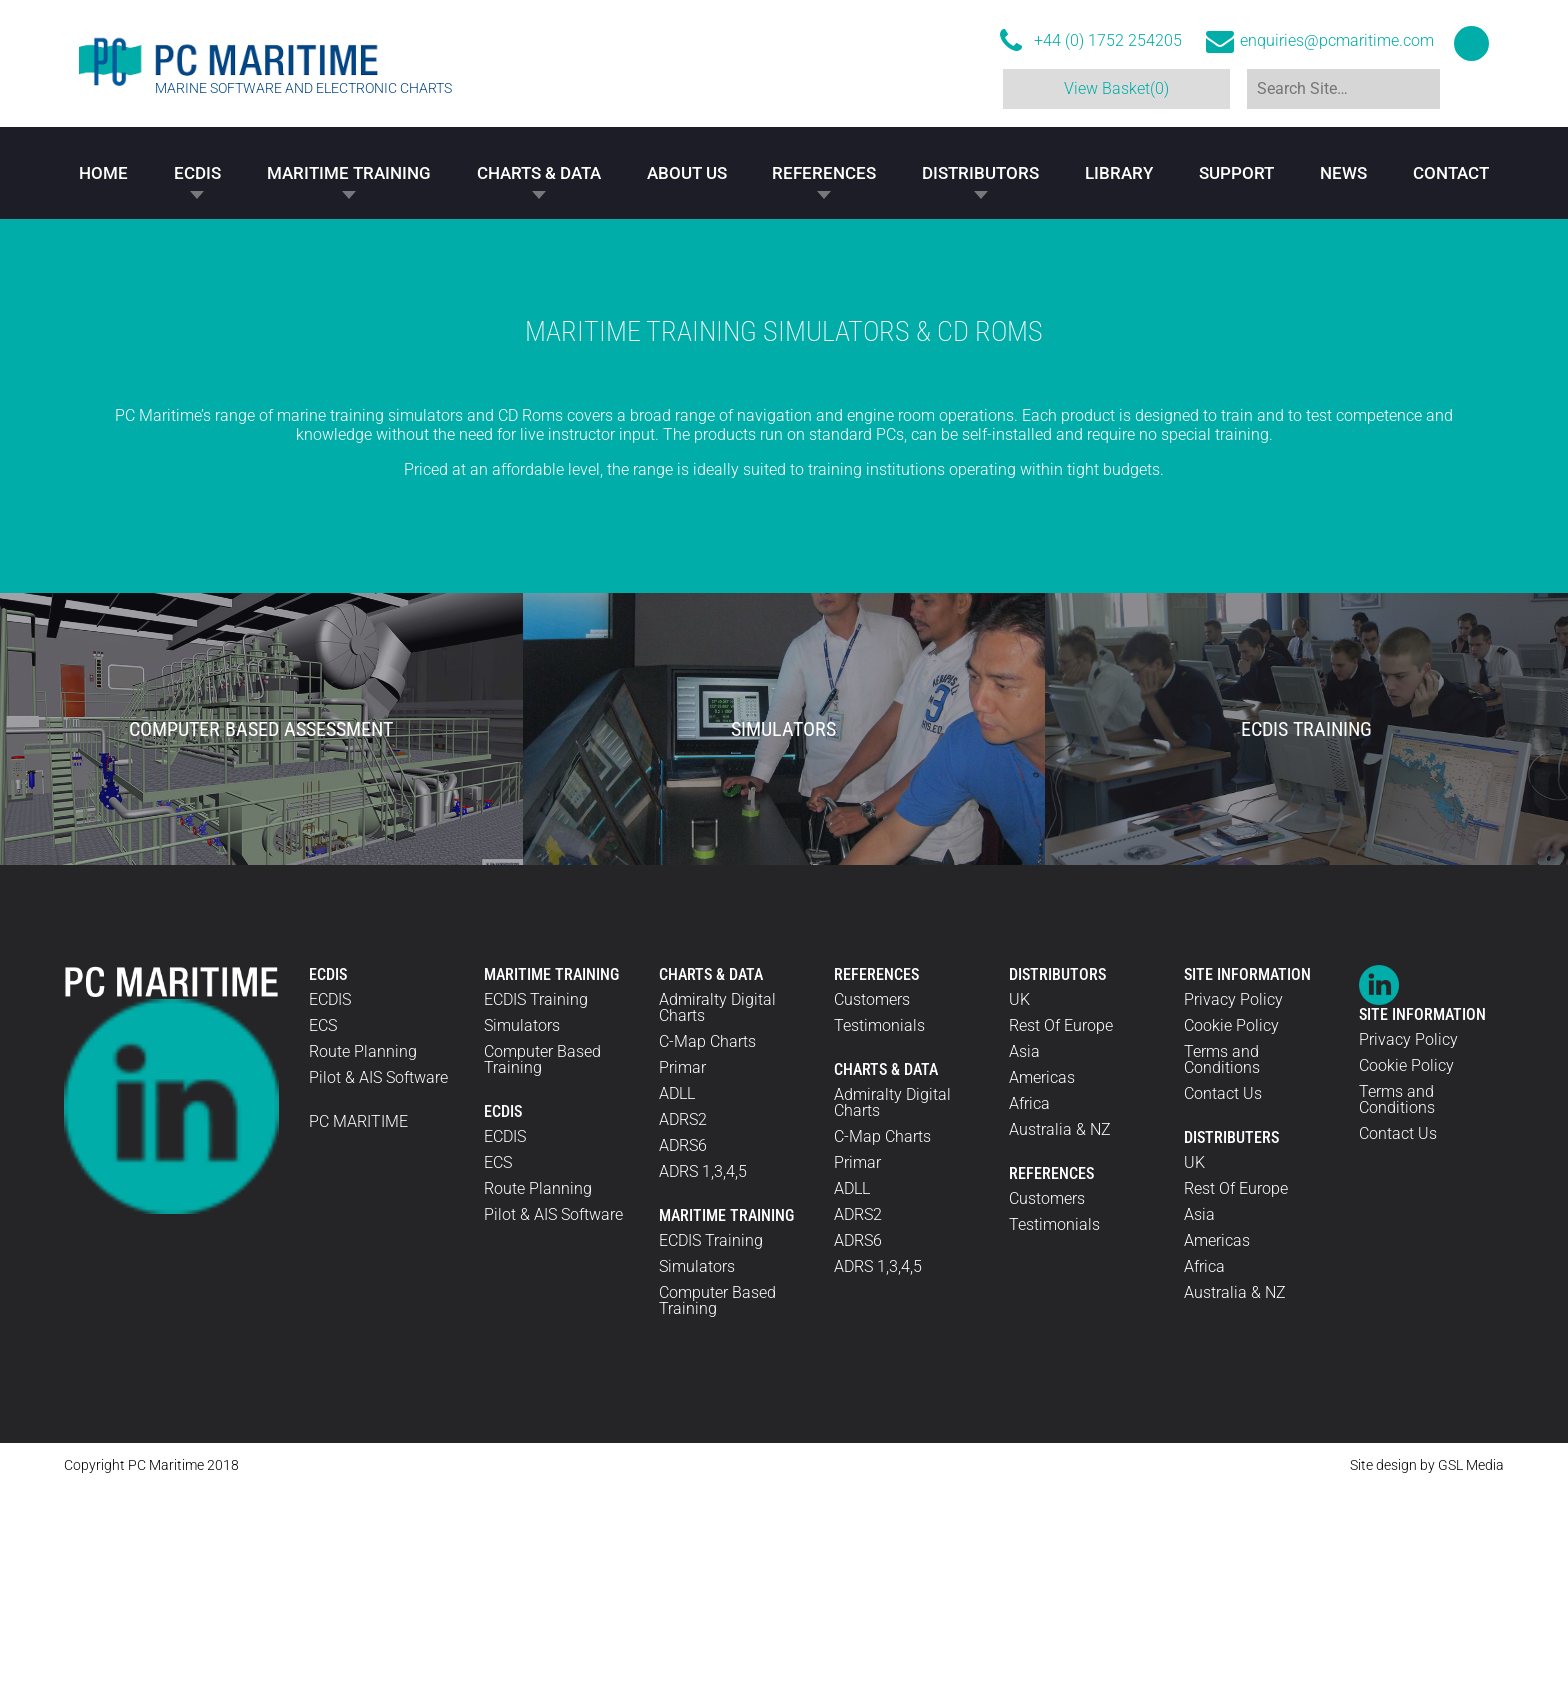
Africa (1029, 1312)
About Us (687, 174)
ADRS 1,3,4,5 (703, 1380)
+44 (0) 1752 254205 (1108, 41)
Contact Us (1223, 1302)
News (1343, 174)
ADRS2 (683, 1328)
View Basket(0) (1113, 88)
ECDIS (197, 174)
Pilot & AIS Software (378, 1286)
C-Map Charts (707, 1250)
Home (103, 174)
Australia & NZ (1060, 1338)
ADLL (677, 1302)
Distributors (980, 174)
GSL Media (1471, 1674)
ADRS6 (683, 1354)
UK (1019, 1208)
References (824, 174)
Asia (1024, 1260)
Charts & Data (539, 174)
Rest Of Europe (1061, 1234)
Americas (1042, 1286)
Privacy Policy (1233, 1208)
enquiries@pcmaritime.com (1337, 41)
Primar (682, 1276)
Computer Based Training (542, 1268)
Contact (1451, 174)
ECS (323, 1234)
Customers (872, 1208)
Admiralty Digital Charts (717, 1216)
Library (1119, 174)
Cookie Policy (1231, 1234)
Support (1236, 174)
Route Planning (363, 1260)
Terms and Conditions (1222, 1268)
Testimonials (879, 1234)
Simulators (522, 1234)
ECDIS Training (536, 1208)
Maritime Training (349, 174)
